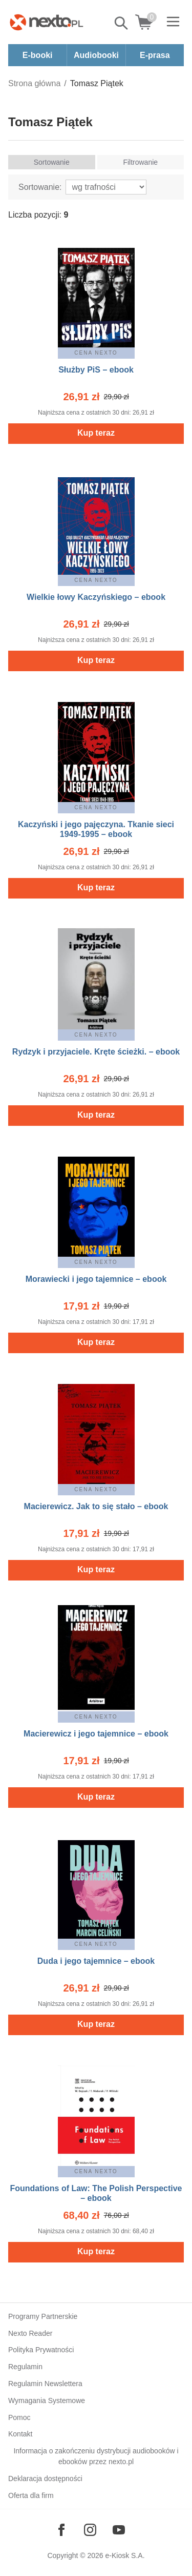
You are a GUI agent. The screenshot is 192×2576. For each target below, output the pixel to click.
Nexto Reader (30, 2333)
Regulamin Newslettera (45, 2383)
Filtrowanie (140, 162)
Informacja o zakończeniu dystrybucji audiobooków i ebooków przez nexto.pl (95, 2456)
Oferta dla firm (31, 2495)
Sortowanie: (40, 187)
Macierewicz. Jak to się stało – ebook (96, 1506)
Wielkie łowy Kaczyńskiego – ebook (96, 597)
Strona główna (34, 83)
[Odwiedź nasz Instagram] (90, 2530)
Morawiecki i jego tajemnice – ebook (96, 1279)
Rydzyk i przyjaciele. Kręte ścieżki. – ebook (96, 1051)
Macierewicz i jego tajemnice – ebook (96, 1733)
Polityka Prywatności (41, 2350)
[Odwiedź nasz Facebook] (61, 2530)
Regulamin (25, 2367)
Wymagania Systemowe (46, 2400)
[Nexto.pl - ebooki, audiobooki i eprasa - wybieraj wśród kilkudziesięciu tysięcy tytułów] (46, 22)
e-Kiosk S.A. (125, 2555)
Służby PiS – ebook (96, 369)
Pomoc (19, 2417)
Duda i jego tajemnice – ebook (96, 1961)
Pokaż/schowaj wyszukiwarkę (122, 23)
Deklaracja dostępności (45, 2478)
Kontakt (20, 2434)
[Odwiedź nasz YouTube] (119, 2530)
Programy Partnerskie (42, 2316)
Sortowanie (52, 162)
